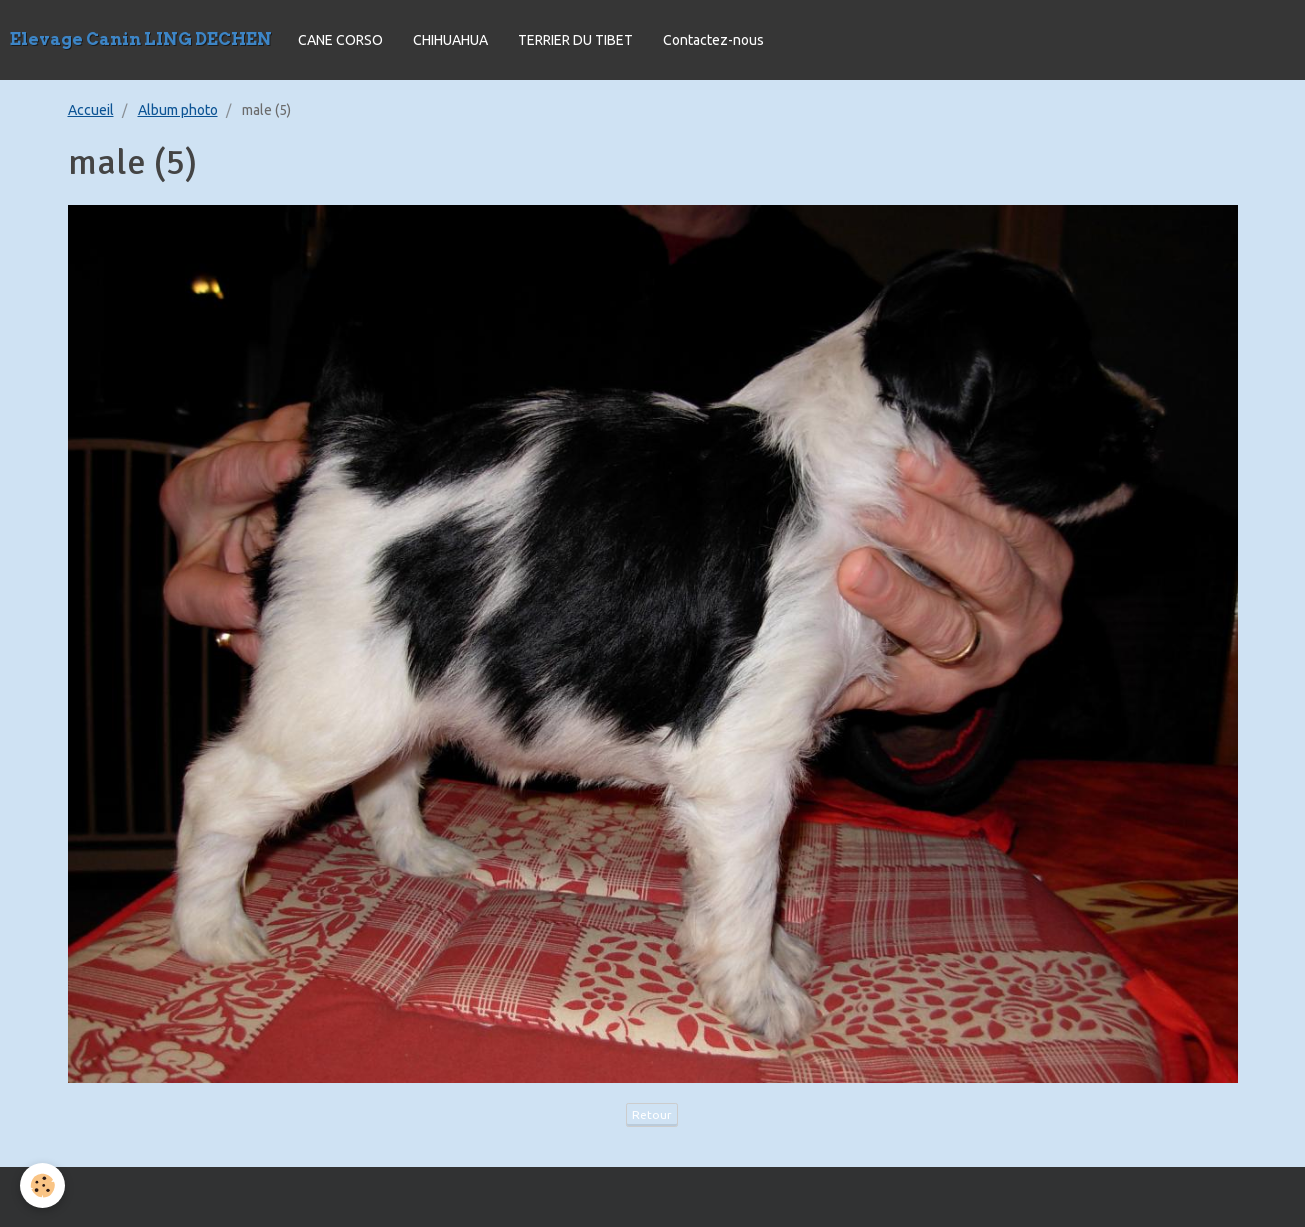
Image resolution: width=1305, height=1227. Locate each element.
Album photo (178, 110)
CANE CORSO (340, 40)
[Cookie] (42, 1185)
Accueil (91, 110)
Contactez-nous (713, 40)
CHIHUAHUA (450, 40)
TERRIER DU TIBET (575, 40)
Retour (652, 1114)
